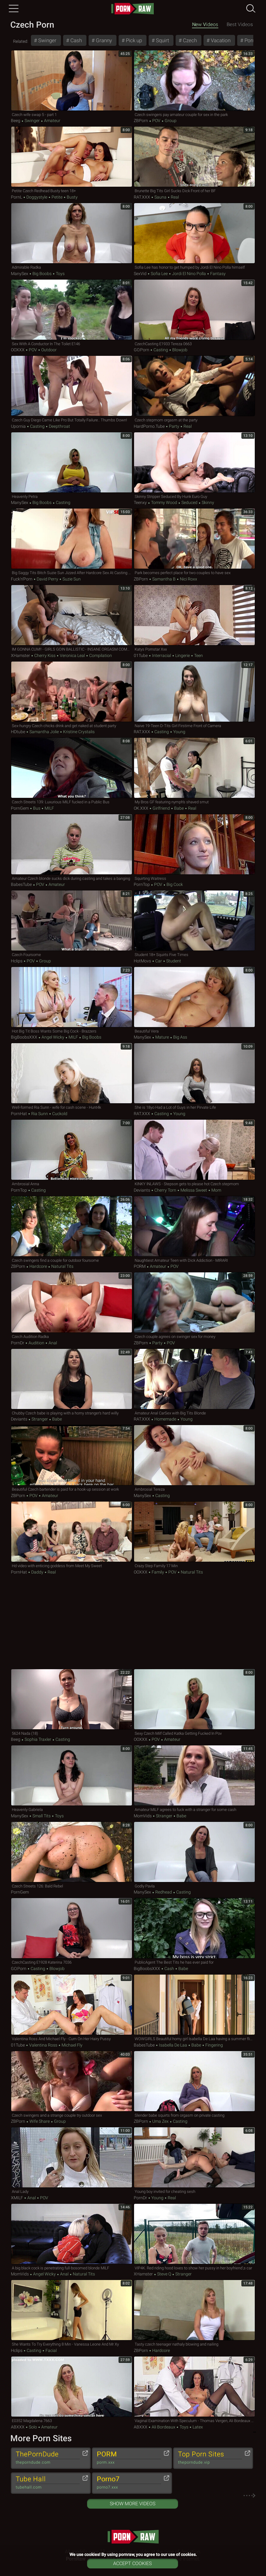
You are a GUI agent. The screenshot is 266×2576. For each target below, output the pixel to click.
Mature (162, 1037)
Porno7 (129, 2482)
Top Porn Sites (210, 2457)
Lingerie (182, 655)
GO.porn (141, 349)
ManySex (19, 273)
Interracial (161, 655)
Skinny (207, 502)
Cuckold (59, 1113)
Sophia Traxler (38, 1739)
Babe (179, 808)
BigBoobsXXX (24, 1037)
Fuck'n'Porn (21, 579)
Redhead (163, 1892)
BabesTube (21, 884)
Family (158, 1572)
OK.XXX (141, 808)
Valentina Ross (43, 2045)
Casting (161, 349)
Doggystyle (36, 197)
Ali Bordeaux (163, 2427)
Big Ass (179, 1037)
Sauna (160, 197)
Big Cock (174, 884)
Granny (103, 40)
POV (156, 120)
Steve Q (164, 2273)
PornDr (17, 1342)
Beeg (15, 120)
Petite (57, 197)
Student (173, 960)
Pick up (133, 40)
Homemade (165, 1419)
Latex (197, 2427)
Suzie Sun (71, 579)
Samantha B (164, 579)
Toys (60, 273)
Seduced (189, 502)
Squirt (162, 40)
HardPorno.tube (149, 426)
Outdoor (48, 349)
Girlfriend (161, 808)
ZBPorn (141, 120)
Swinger (46, 40)
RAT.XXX (142, 197)
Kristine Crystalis (78, 731)
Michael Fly (71, 2045)
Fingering (213, 2045)
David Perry (47, 579)
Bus (36, 808)
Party (174, 426)
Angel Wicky (53, 1037)
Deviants (142, 1190)
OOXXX (18, 349)
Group (170, 120)
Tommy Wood (164, 502)
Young (178, 731)
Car (158, 960)
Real (174, 197)
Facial (51, 2350)
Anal (52, 1342)
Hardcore (38, 1266)
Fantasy (217, 273)
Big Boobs (42, 273)
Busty (72, 197)
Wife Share (40, 2121)
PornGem (20, 808)
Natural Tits (61, 1266)
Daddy (37, 1572)
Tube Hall (48, 2482)
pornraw (133, 8)
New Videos (205, 24)
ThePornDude (48, 2457)
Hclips (16, 960)
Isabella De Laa (173, 2045)
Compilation (100, 655)
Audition (36, 1342)
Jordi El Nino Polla (189, 273)
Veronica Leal (72, 655)
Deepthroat (59, 426)
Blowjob (179, 349)
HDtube (18, 731)
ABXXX (18, 2427)
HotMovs (142, 960)
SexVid (140, 273)
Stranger (40, 1419)
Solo (33, 2427)
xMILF (17, 2197)
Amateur (51, 120)
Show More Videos (132, 2503)
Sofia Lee (159, 273)
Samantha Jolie (44, 731)
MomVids (143, 1815)
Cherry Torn (165, 1190)
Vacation (220, 40)
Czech (189, 40)
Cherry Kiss (44, 655)
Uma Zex (160, 2121)
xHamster (20, 655)
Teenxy (140, 502)
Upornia (18, 426)
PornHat (19, 1113)
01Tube (141, 655)
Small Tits (42, 1815)
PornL (16, 197)
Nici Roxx (188, 579)
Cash (75, 40)
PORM (140, 1266)
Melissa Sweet (194, 1190)
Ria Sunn (39, 1113)
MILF (49, 808)
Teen (198, 655)
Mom (215, 1190)
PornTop (142, 884)
